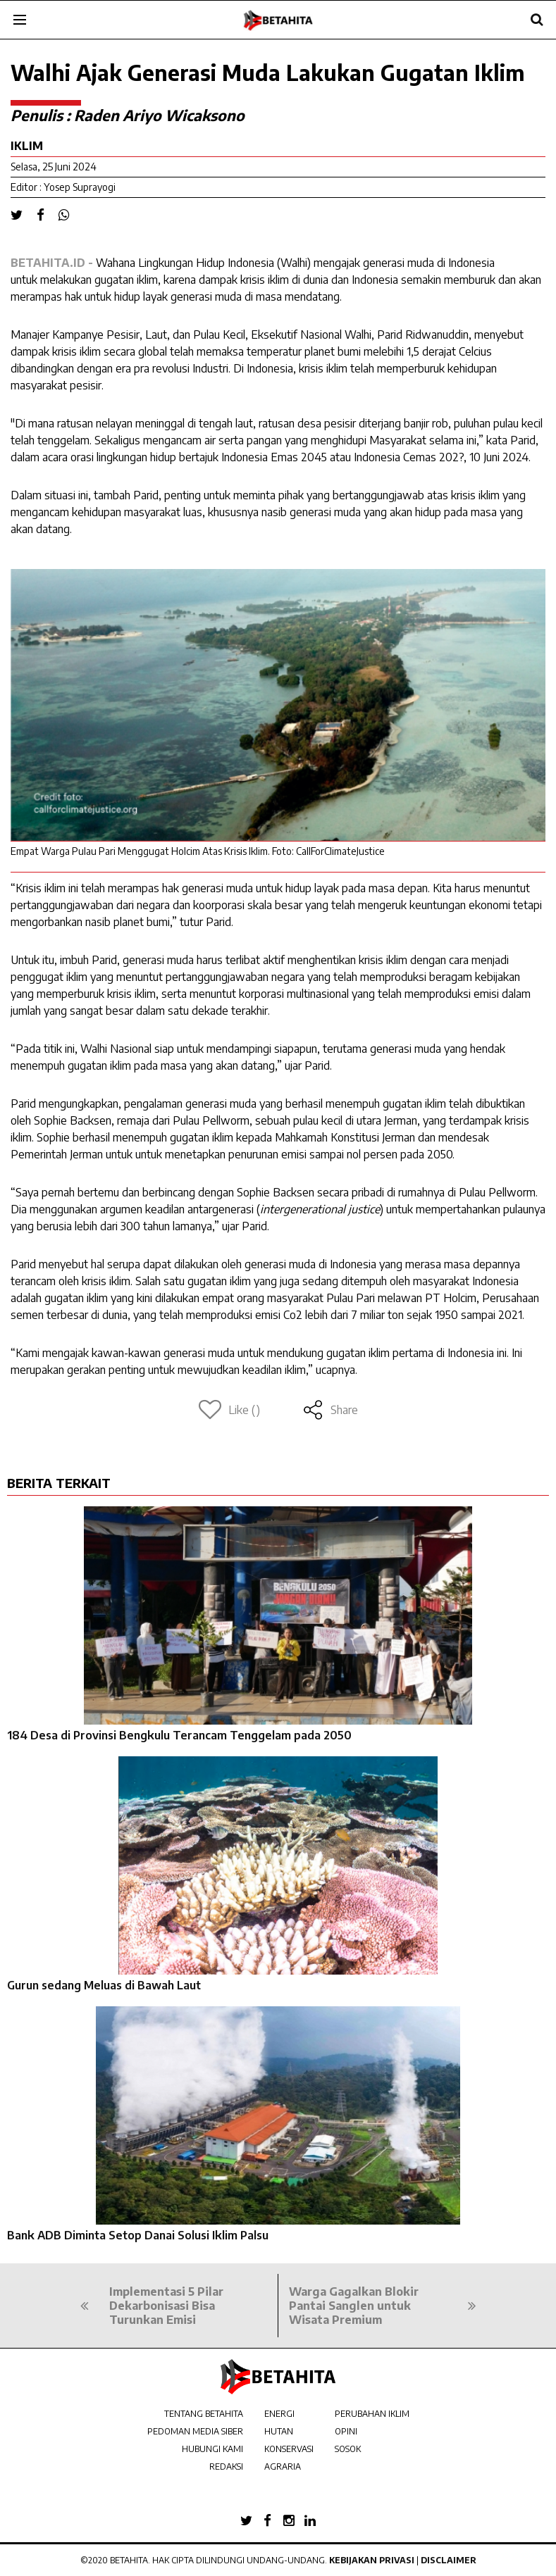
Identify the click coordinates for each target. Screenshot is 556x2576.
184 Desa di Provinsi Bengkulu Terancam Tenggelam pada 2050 (179, 1735)
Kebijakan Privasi (371, 2560)
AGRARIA (282, 2466)
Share (330, 1409)
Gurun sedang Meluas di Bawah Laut (104, 1985)
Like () (229, 1409)
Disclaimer (448, 2560)
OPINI (346, 2431)
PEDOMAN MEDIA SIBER (195, 2431)
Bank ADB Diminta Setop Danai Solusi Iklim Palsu (137, 2235)
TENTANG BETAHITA (203, 2413)
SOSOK (348, 2449)
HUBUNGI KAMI (212, 2449)
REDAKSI (226, 2466)
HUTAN (278, 2431)
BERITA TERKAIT (59, 1483)
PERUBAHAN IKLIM (372, 2413)
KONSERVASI (289, 2449)
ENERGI (279, 2413)
